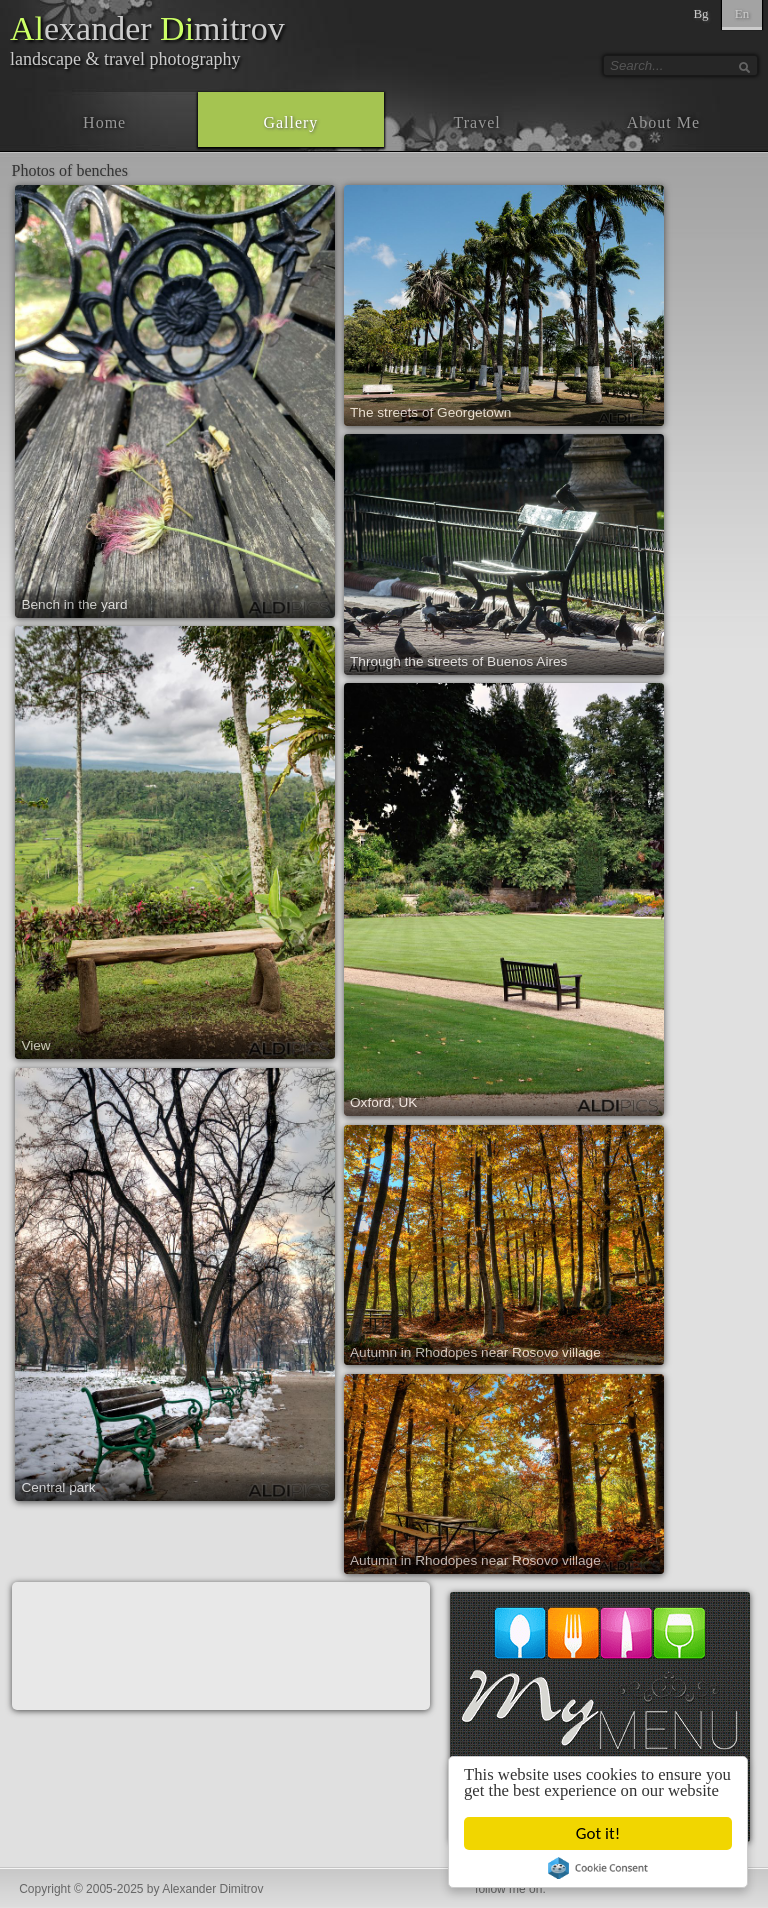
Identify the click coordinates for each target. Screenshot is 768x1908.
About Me (663, 122)
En (742, 13)
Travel (477, 122)
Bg (700, 13)
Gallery (290, 122)
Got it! (598, 1833)
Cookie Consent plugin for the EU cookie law (598, 1868)
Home (104, 122)
